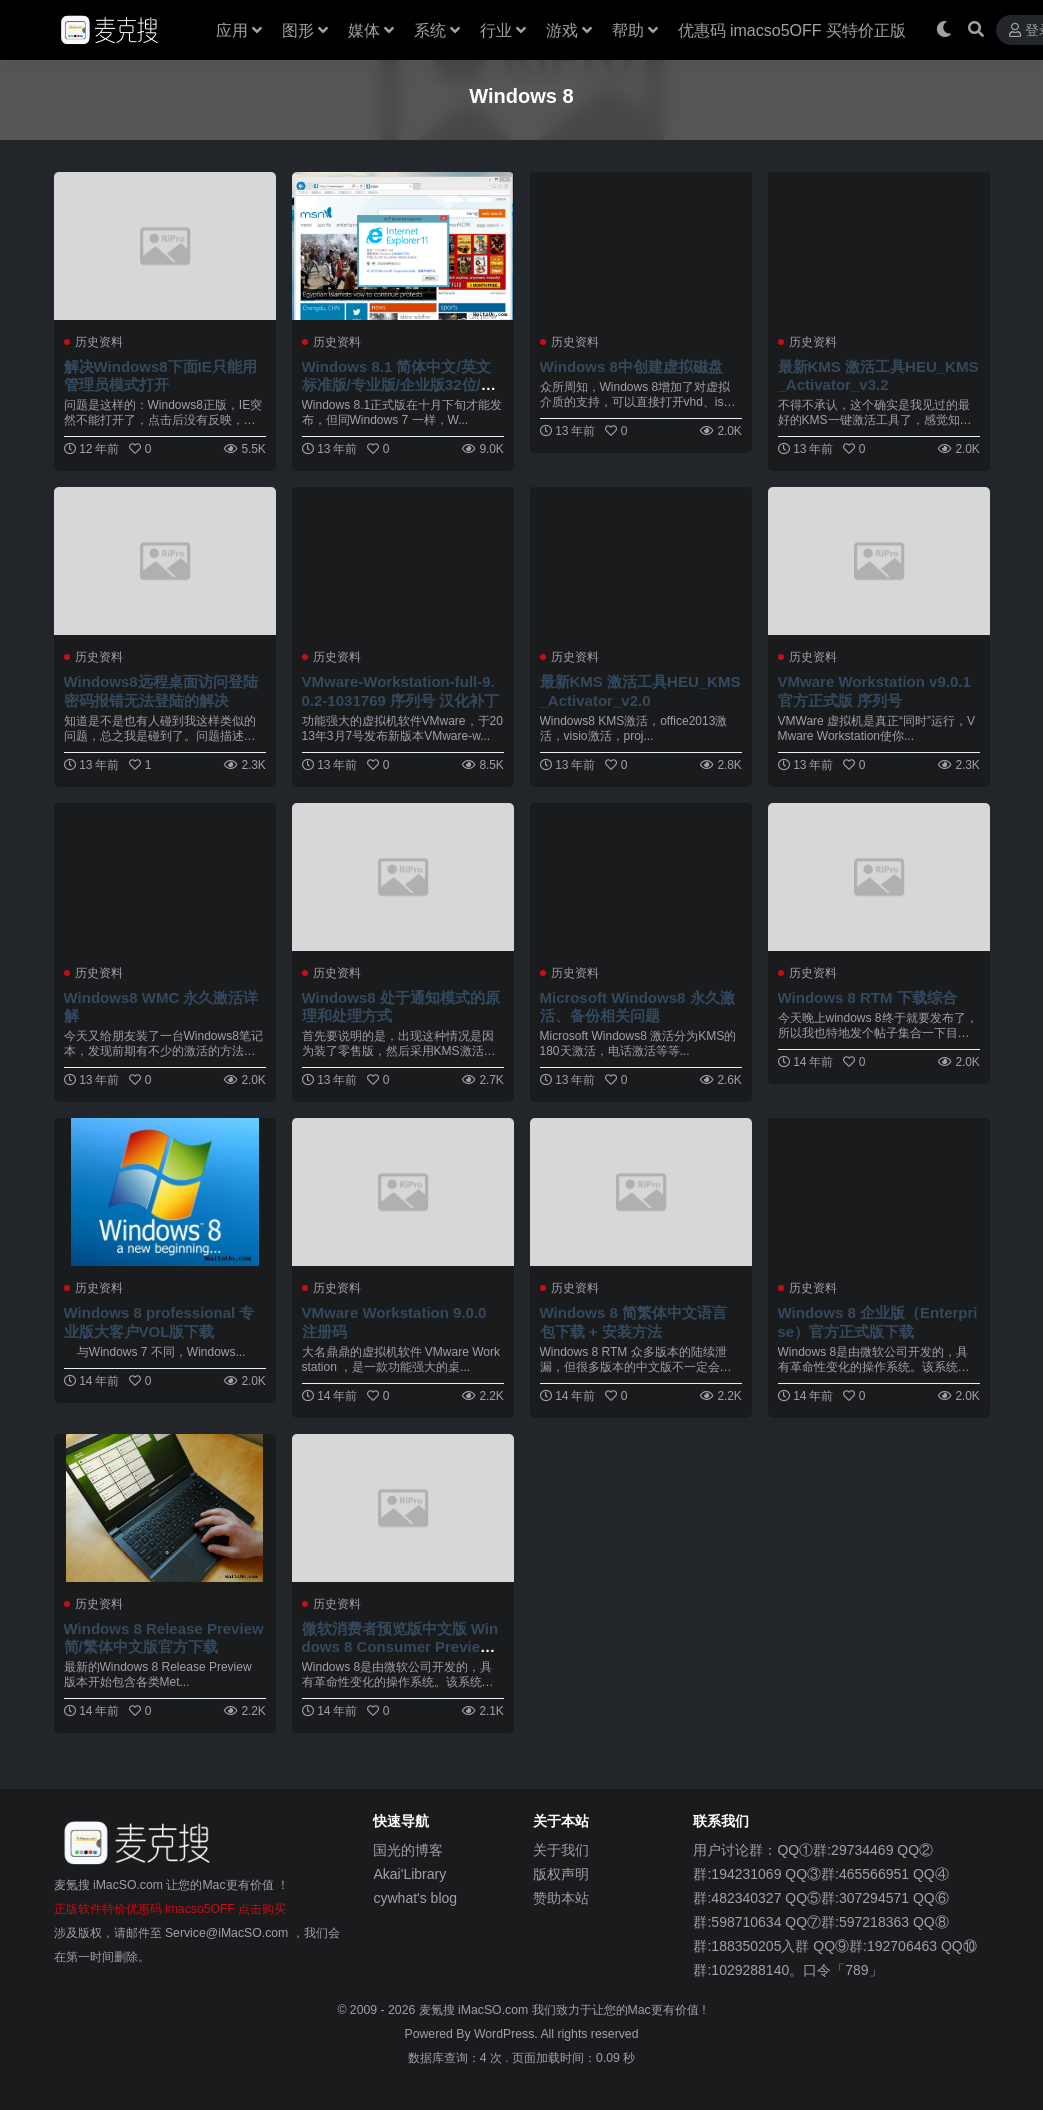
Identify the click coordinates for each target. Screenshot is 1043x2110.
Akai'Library (409, 1874)
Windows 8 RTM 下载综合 (868, 997)
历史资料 (99, 342)
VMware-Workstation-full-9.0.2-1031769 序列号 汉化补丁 (401, 690)
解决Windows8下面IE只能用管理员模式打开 (161, 375)
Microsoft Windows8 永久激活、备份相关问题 (638, 1006)
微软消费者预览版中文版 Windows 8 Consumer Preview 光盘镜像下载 (400, 1646)
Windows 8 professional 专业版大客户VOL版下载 (160, 1321)
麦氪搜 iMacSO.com (475, 2010)
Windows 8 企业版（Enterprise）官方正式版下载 (879, 1321)
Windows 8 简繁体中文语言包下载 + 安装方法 (634, 1321)
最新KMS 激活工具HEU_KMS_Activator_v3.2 (874, 375)
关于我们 (561, 1850)
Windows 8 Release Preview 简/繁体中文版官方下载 (159, 1637)
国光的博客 (408, 1850)
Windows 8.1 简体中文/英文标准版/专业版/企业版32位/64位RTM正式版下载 (400, 384)
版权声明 (561, 1874)
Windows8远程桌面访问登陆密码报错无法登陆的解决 (161, 690)
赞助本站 (561, 1898)
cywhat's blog (415, 1898)
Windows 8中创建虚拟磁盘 (632, 366)
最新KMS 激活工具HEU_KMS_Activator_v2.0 (636, 690)
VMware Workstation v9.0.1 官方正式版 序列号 (876, 690)
